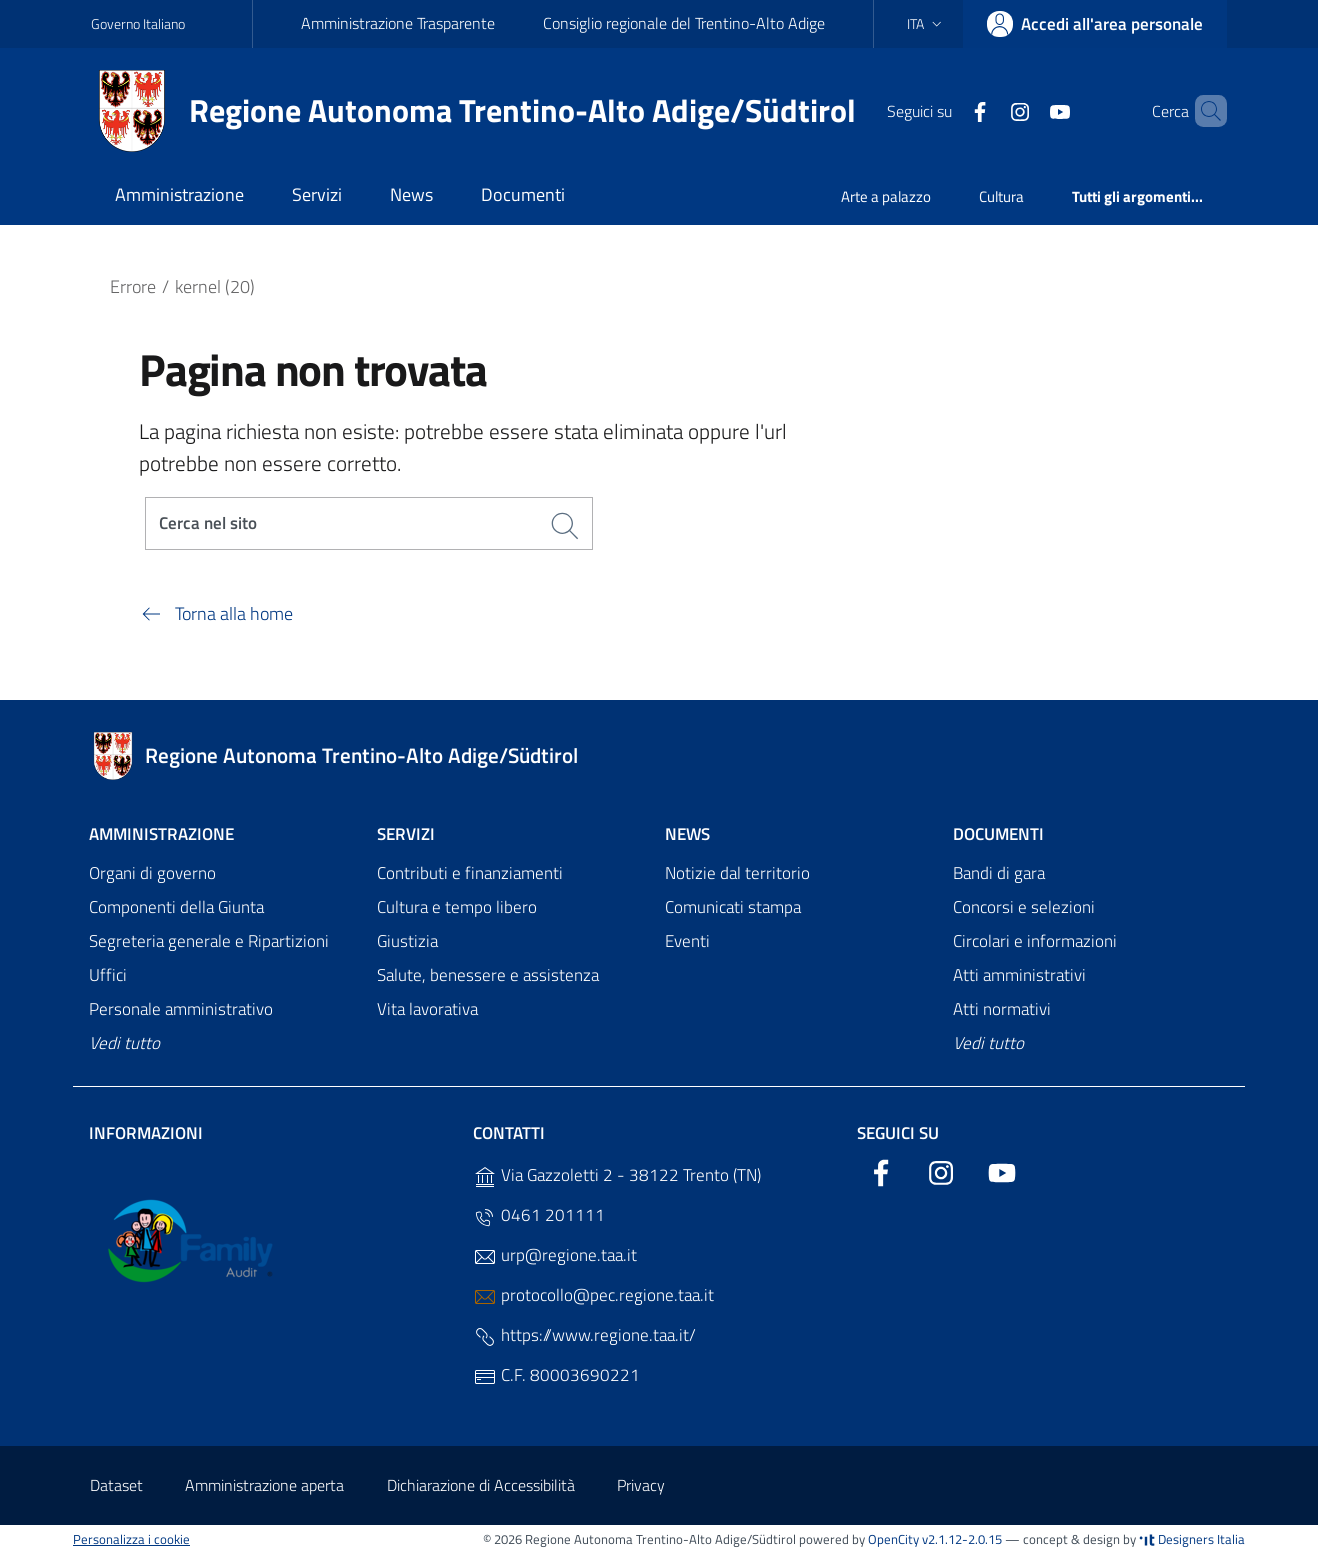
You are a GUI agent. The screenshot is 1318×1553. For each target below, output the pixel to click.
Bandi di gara (999, 874)
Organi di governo (152, 874)
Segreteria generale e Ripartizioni (209, 942)
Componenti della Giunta (176, 908)
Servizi (406, 834)
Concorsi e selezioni (1024, 908)
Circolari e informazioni (1035, 942)
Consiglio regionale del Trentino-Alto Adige (684, 23)
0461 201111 (539, 1215)
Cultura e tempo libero (457, 908)
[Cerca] (1203, 111)
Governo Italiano (138, 23)
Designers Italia (1192, 1539)
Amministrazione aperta (264, 1485)
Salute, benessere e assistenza (488, 975)
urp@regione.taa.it (555, 1255)
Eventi (687, 942)
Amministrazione (161, 834)
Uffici (108, 975)
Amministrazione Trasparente (398, 23)
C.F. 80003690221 (556, 1375)
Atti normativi (1002, 1009)
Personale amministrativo (181, 1009)
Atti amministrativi (1019, 975)
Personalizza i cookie (131, 1539)
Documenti (998, 834)
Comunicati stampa (733, 908)
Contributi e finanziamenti (470, 874)
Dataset (116, 1485)
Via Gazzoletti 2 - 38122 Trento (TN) (617, 1175)
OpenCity (895, 1539)
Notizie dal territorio (737, 874)
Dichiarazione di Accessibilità (481, 1485)
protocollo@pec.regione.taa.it (593, 1295)
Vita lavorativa (427, 1009)
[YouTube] (1026, 110)
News (687, 834)
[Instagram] (986, 110)
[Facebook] (946, 110)
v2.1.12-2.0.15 (962, 1539)
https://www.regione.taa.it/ (584, 1335)
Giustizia (407, 942)
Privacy (641, 1485)
